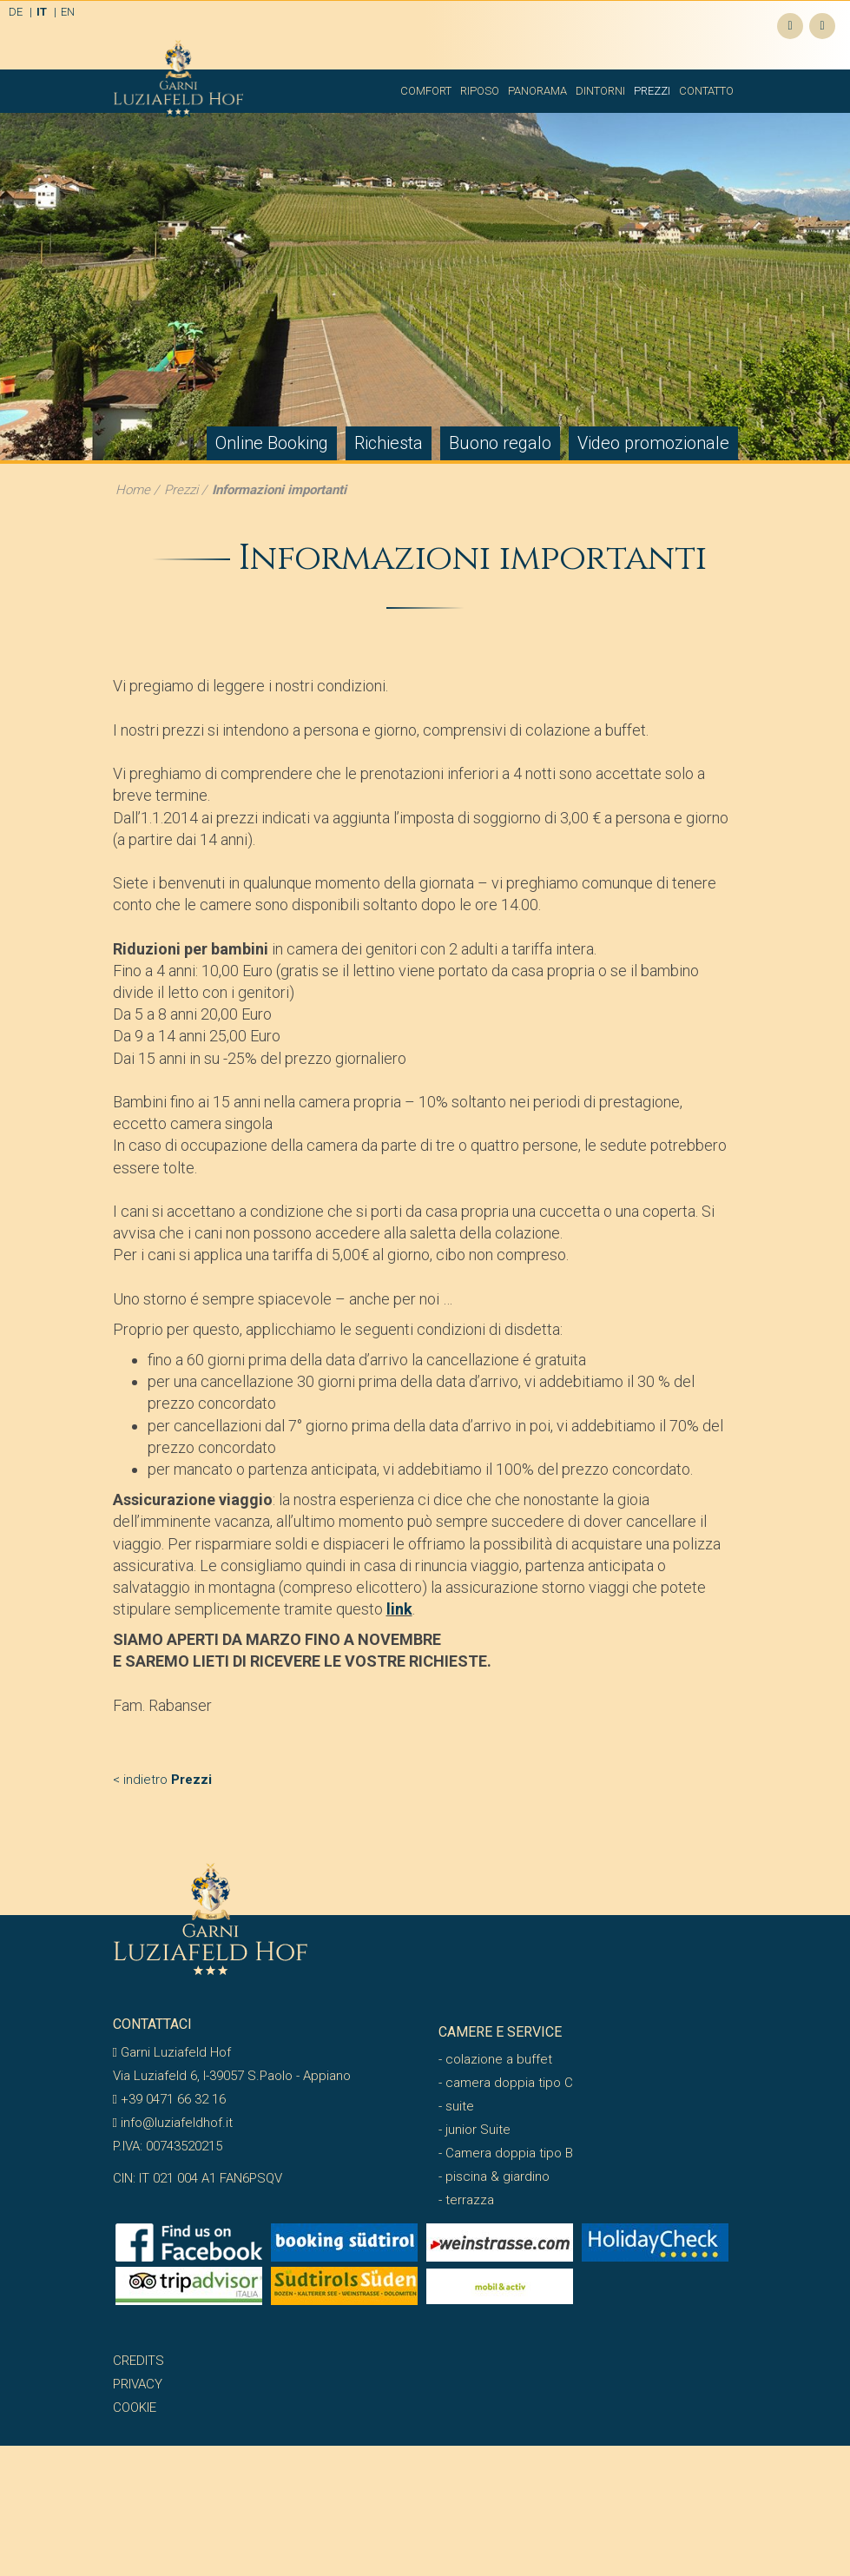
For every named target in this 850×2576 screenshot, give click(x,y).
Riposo (479, 90)
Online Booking (271, 443)
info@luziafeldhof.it (173, 2122)
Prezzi (652, 90)
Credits (138, 2360)
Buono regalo (500, 443)
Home (132, 490)
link (399, 1609)
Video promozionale (653, 443)
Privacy (137, 2384)
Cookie (134, 2407)
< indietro (162, 1779)
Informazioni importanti (279, 490)
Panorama (537, 90)
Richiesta (388, 443)
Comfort (425, 90)
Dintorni (600, 90)
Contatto (706, 90)
